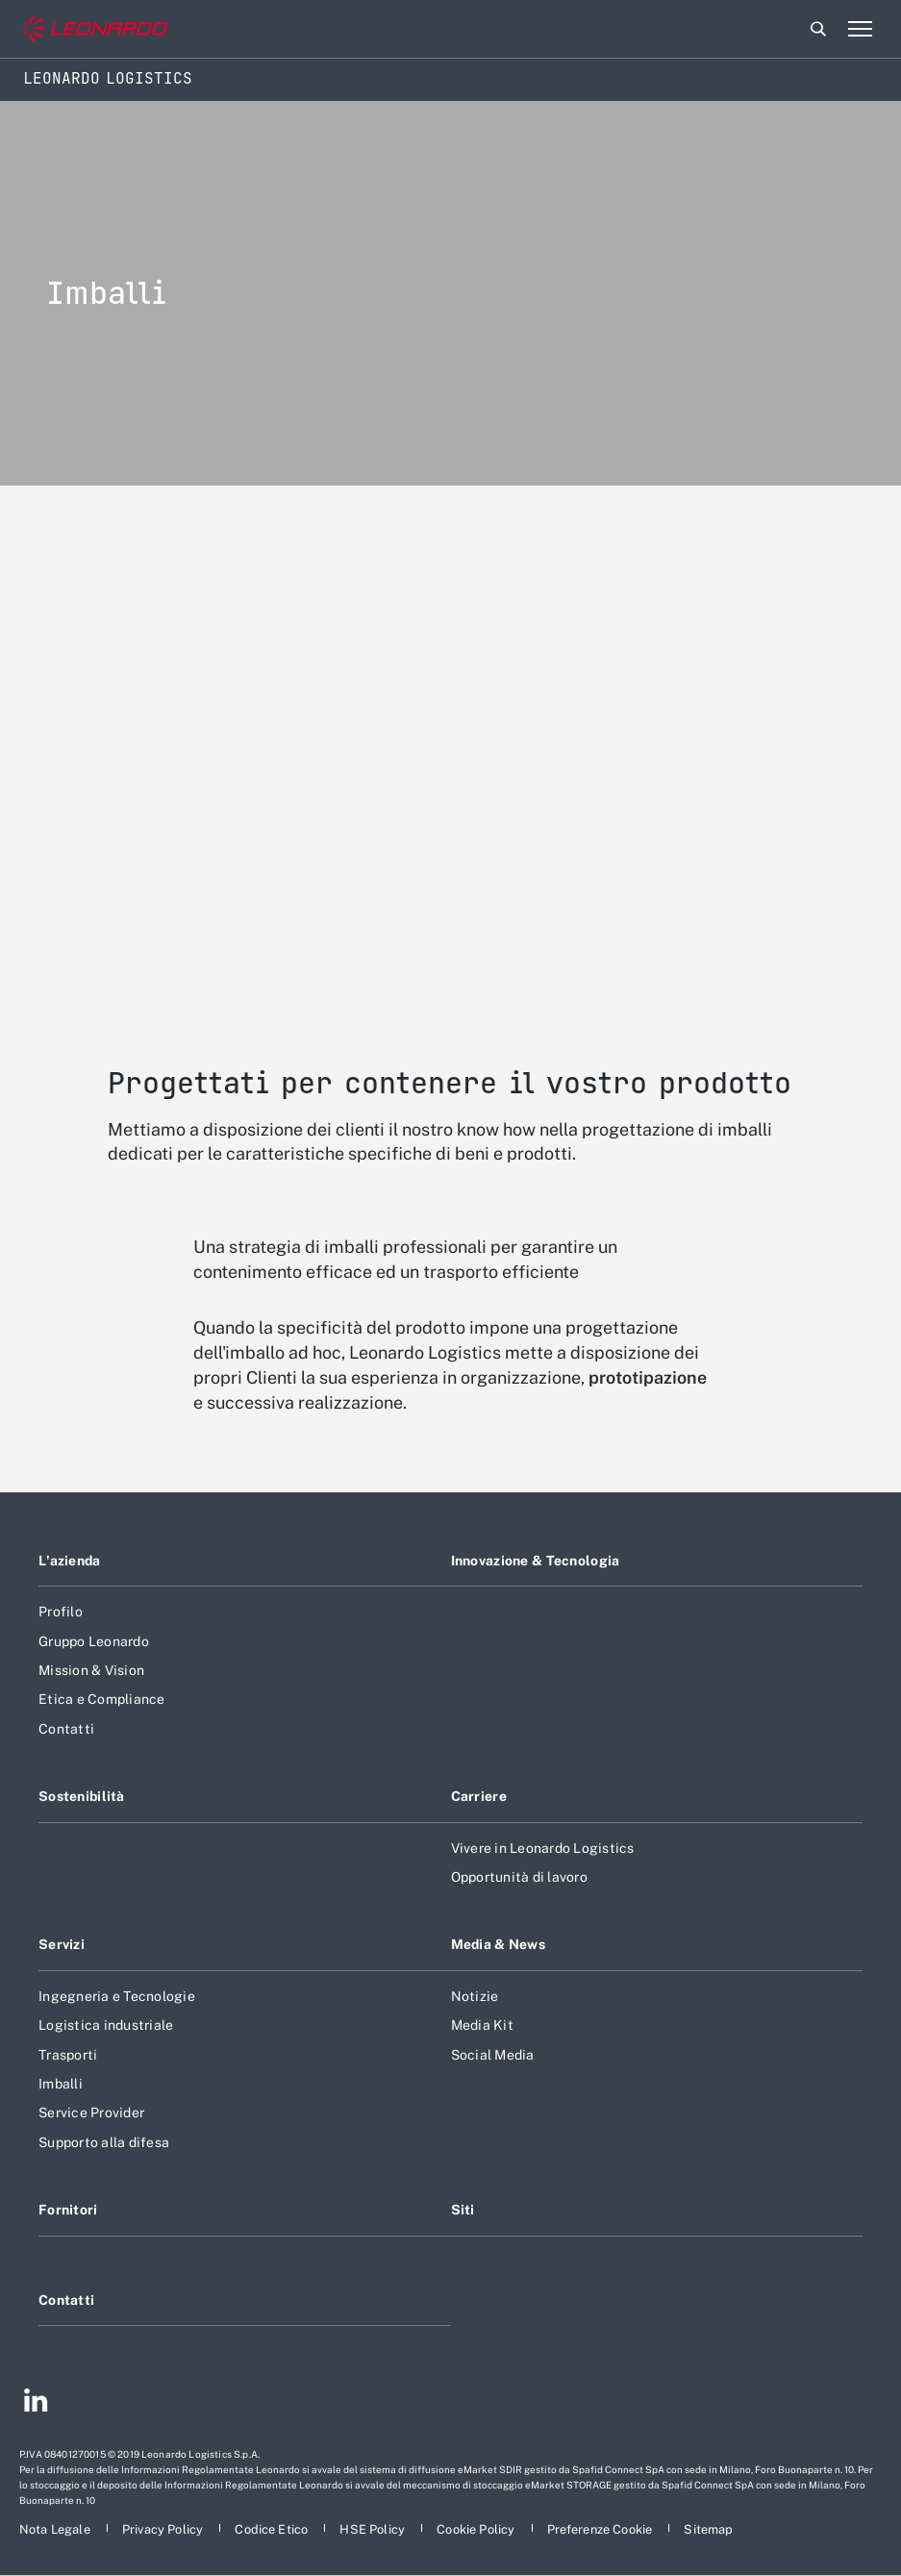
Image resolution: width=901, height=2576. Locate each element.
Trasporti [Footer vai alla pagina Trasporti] (67, 2055)
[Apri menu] (860, 29)
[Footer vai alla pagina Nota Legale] (56, 2529)
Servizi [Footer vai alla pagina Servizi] (61, 1944)
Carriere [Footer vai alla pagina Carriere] (479, 1796)
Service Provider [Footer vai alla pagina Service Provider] (91, 2112)
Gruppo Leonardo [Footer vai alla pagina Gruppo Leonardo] (93, 1641)
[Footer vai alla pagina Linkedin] (36, 2402)
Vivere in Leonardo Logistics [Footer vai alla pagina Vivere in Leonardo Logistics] (543, 1848)
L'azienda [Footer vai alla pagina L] (69, 1560)
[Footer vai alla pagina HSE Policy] (373, 2529)
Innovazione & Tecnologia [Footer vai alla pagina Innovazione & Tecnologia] (535, 1560)
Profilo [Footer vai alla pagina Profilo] (60, 1611)
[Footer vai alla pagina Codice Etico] (273, 2529)
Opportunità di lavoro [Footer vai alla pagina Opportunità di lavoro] (519, 1877)
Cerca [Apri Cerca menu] (818, 29)
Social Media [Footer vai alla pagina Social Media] (493, 2055)
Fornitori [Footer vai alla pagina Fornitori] (68, 2209)
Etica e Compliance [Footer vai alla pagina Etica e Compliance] (101, 1699)
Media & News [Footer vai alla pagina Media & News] (498, 1944)
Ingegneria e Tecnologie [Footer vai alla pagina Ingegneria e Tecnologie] (116, 1996)
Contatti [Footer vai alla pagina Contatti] (66, 1729)
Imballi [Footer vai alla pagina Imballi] (60, 2083)
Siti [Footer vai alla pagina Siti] (463, 2209)
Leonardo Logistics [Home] (107, 78)
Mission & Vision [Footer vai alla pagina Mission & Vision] (91, 1670)
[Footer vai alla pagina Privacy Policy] (164, 2529)
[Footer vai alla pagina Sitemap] (708, 2529)
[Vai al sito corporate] (95, 29)
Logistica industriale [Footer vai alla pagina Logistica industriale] (105, 2025)
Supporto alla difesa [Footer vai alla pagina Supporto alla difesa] (103, 2142)
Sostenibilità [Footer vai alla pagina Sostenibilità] (81, 1796)
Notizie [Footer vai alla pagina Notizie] (475, 1996)
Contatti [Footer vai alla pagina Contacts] (66, 2300)
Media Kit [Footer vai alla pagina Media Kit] (482, 2025)
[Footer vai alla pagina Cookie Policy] (477, 2529)
